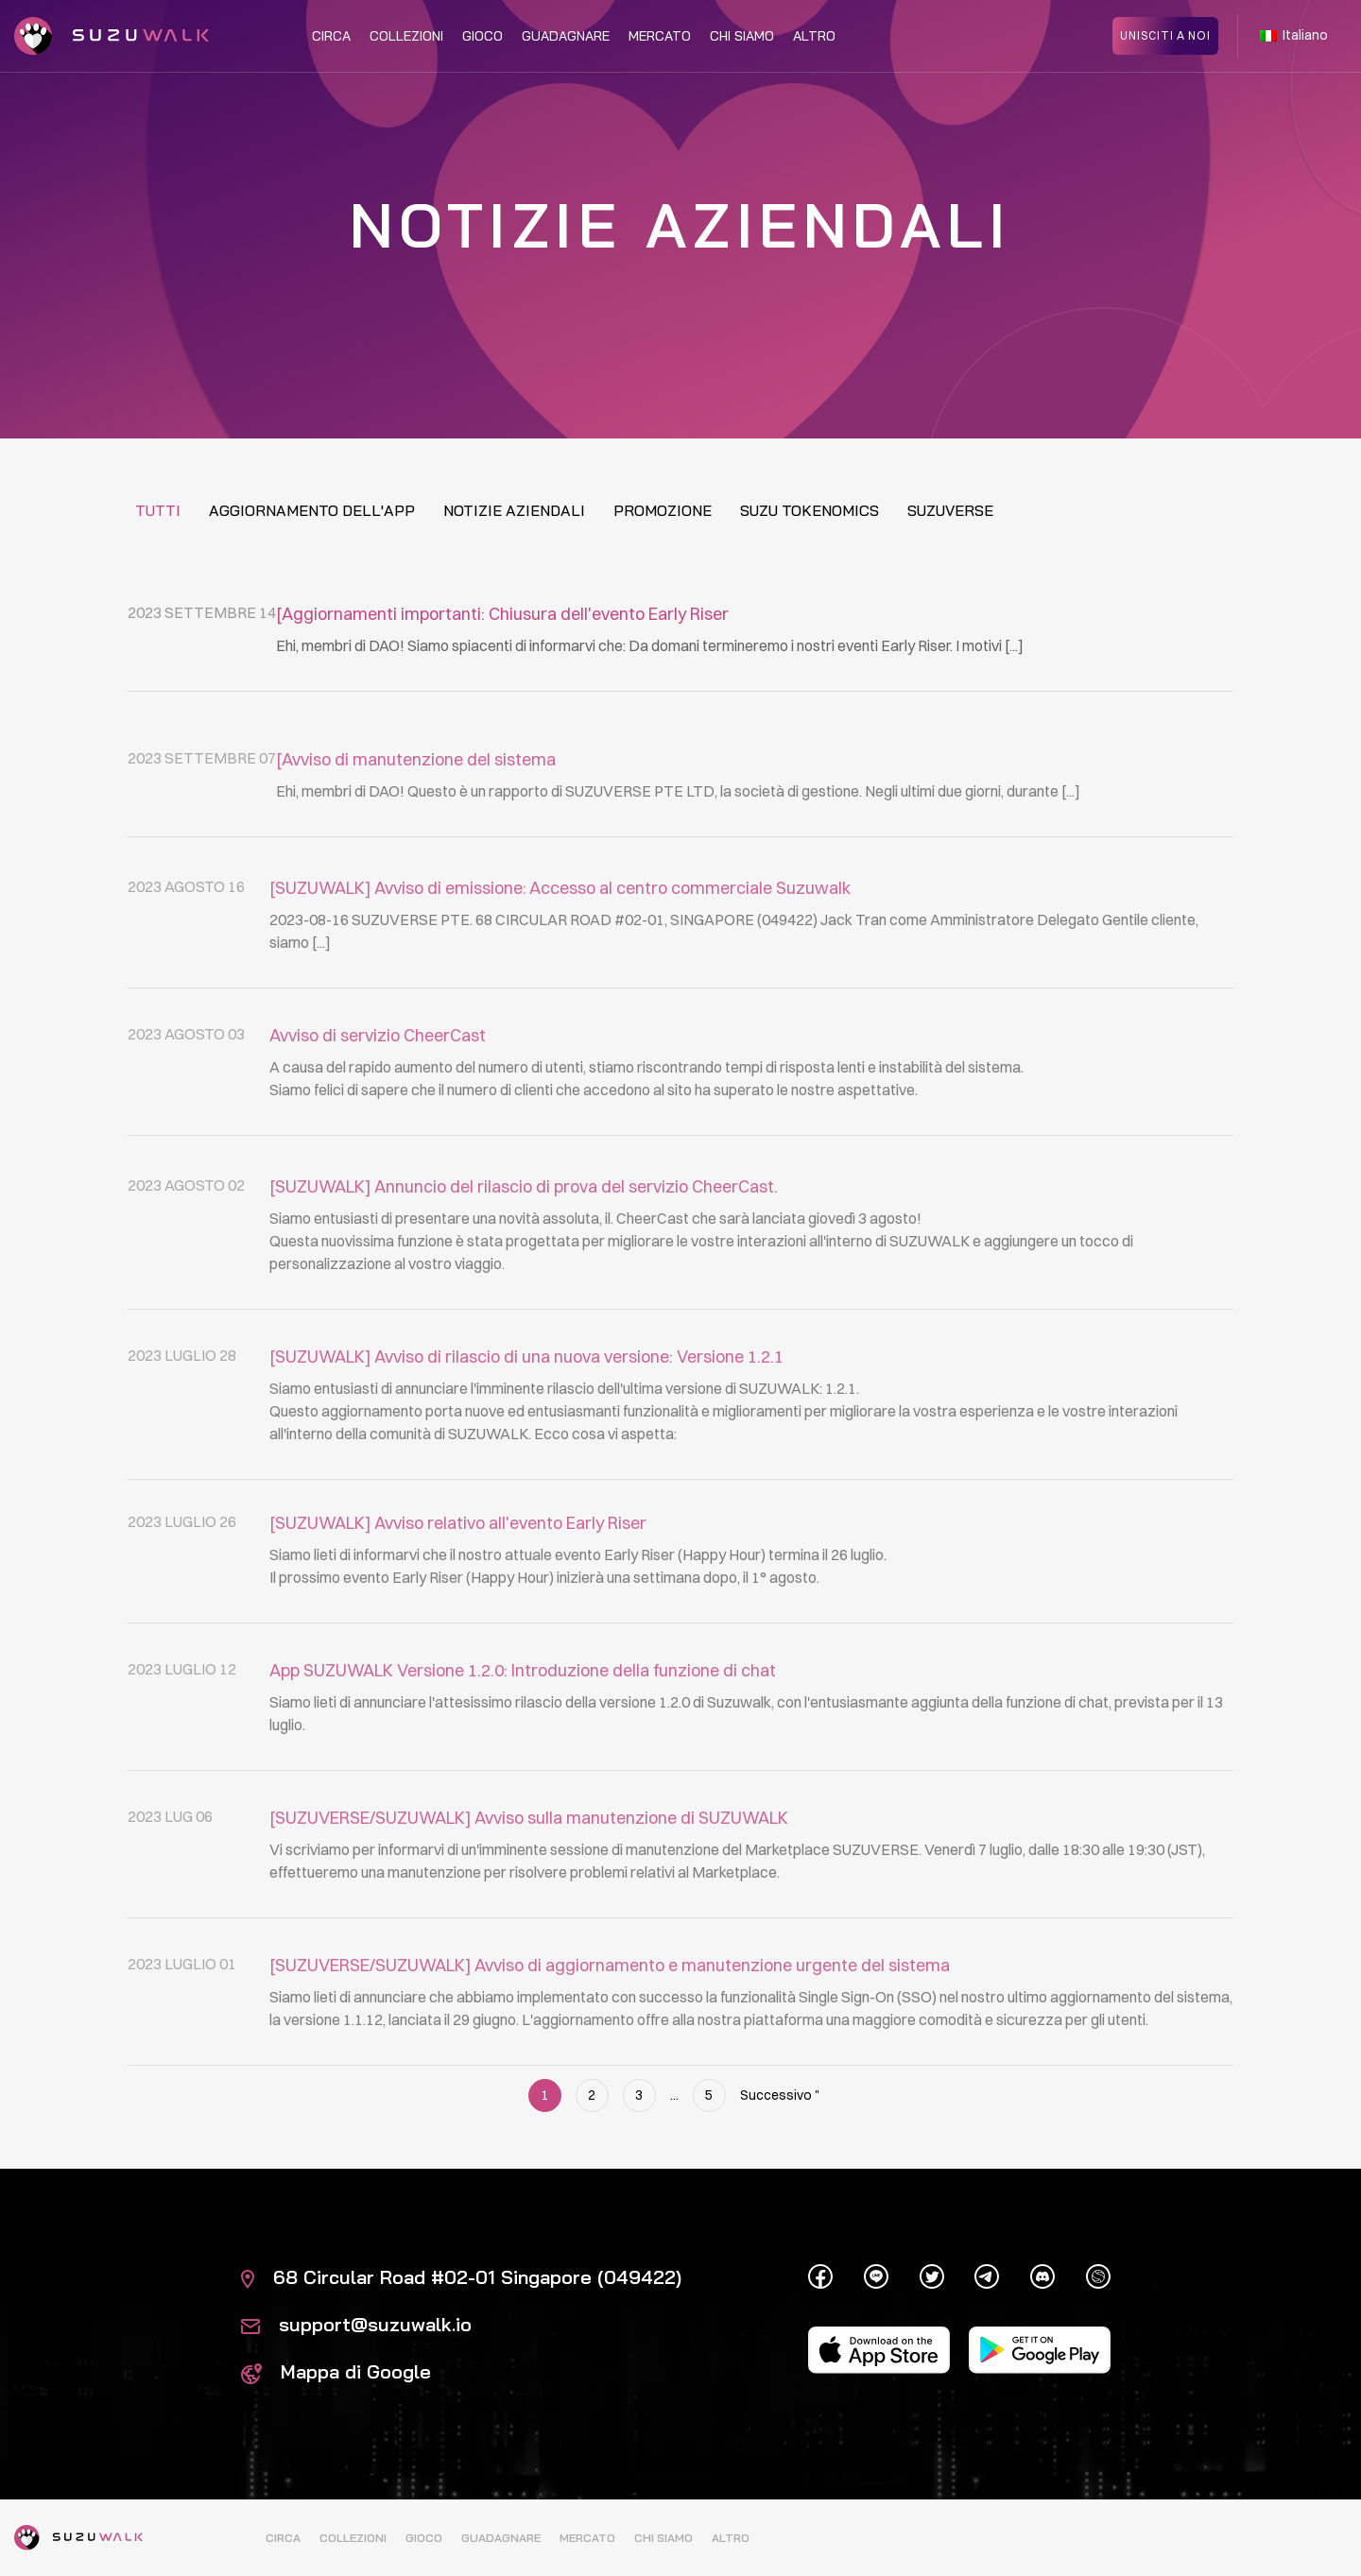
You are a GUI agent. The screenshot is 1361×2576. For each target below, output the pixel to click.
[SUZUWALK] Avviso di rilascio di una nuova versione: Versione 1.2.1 (526, 1417)
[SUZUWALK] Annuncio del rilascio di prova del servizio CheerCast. (523, 1247)
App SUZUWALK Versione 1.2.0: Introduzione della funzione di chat (522, 1722)
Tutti (158, 510)
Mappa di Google (336, 2371)
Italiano (1294, 36)
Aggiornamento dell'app (312, 510)
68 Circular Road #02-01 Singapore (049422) (461, 2277)
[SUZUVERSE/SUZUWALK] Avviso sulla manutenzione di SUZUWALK (528, 1869)
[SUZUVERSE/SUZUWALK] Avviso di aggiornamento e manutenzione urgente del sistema (609, 2017)
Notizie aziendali (514, 510)
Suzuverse (950, 510)
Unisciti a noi (1165, 35)
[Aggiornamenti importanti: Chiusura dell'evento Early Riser (502, 615)
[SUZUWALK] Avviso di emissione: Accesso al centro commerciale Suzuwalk (560, 940)
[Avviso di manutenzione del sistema (416, 804)
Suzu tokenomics (809, 510)
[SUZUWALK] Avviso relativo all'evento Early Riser (457, 1575)
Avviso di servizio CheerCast (377, 1087)
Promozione (662, 510)
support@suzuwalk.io (356, 2324)
